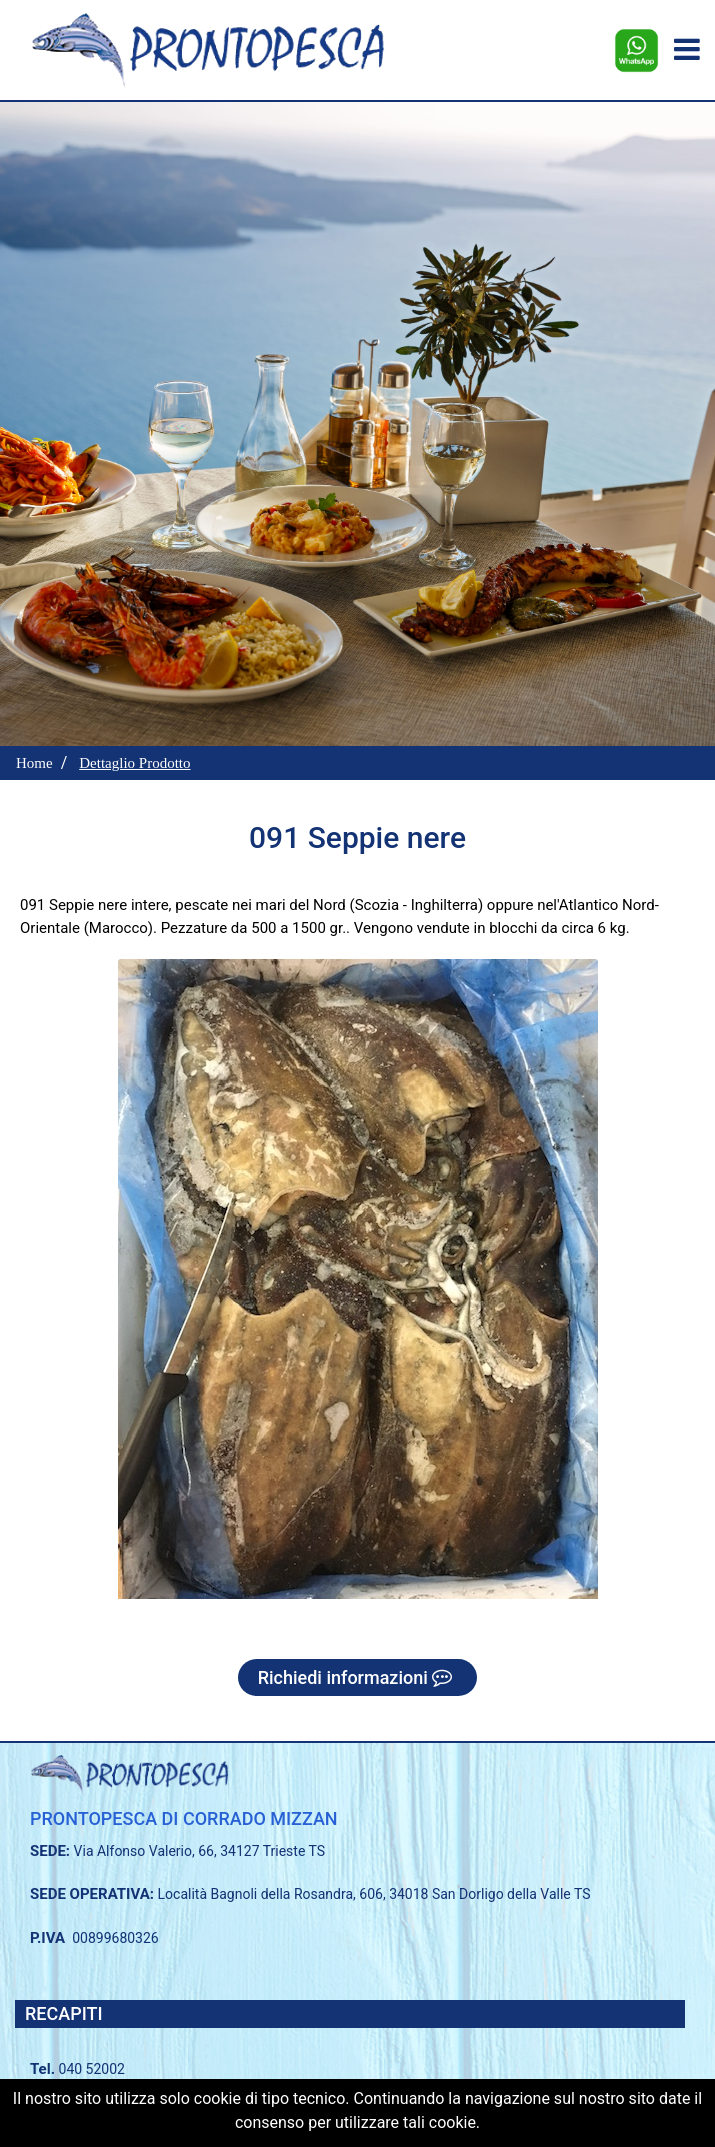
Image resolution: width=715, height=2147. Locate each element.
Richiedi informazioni (358, 1677)
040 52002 (92, 2069)
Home (34, 763)
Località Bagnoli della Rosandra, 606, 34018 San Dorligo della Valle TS (374, 1894)
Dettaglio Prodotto (134, 763)
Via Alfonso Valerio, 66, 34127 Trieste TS (200, 1851)
